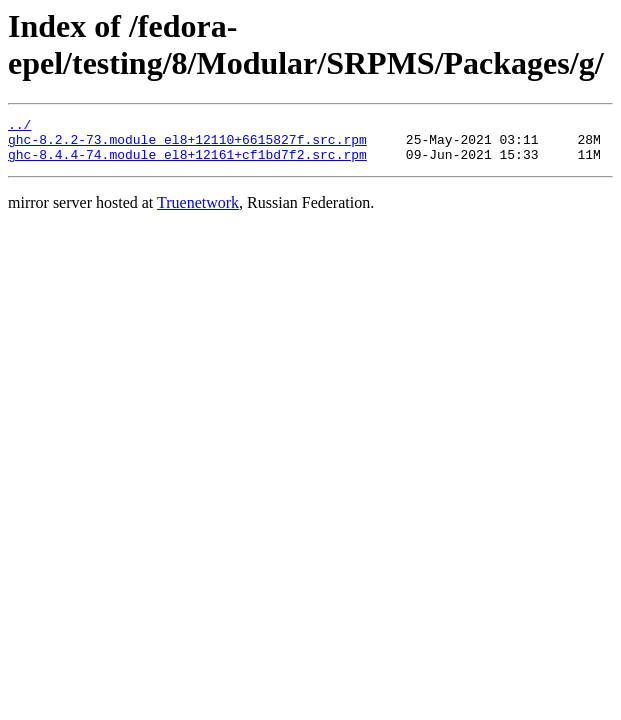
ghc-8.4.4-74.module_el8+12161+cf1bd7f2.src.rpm (187, 163)
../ (19, 127)
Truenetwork (198, 211)
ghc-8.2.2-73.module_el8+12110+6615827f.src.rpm (187, 145)
